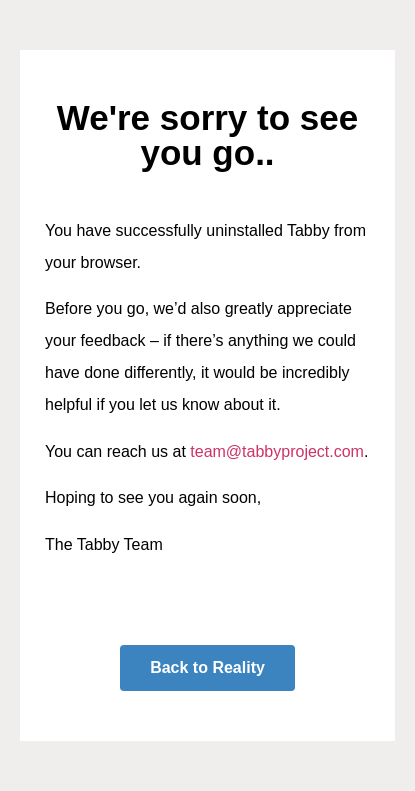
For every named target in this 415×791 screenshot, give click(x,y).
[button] (207, 668)
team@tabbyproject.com (277, 451)
